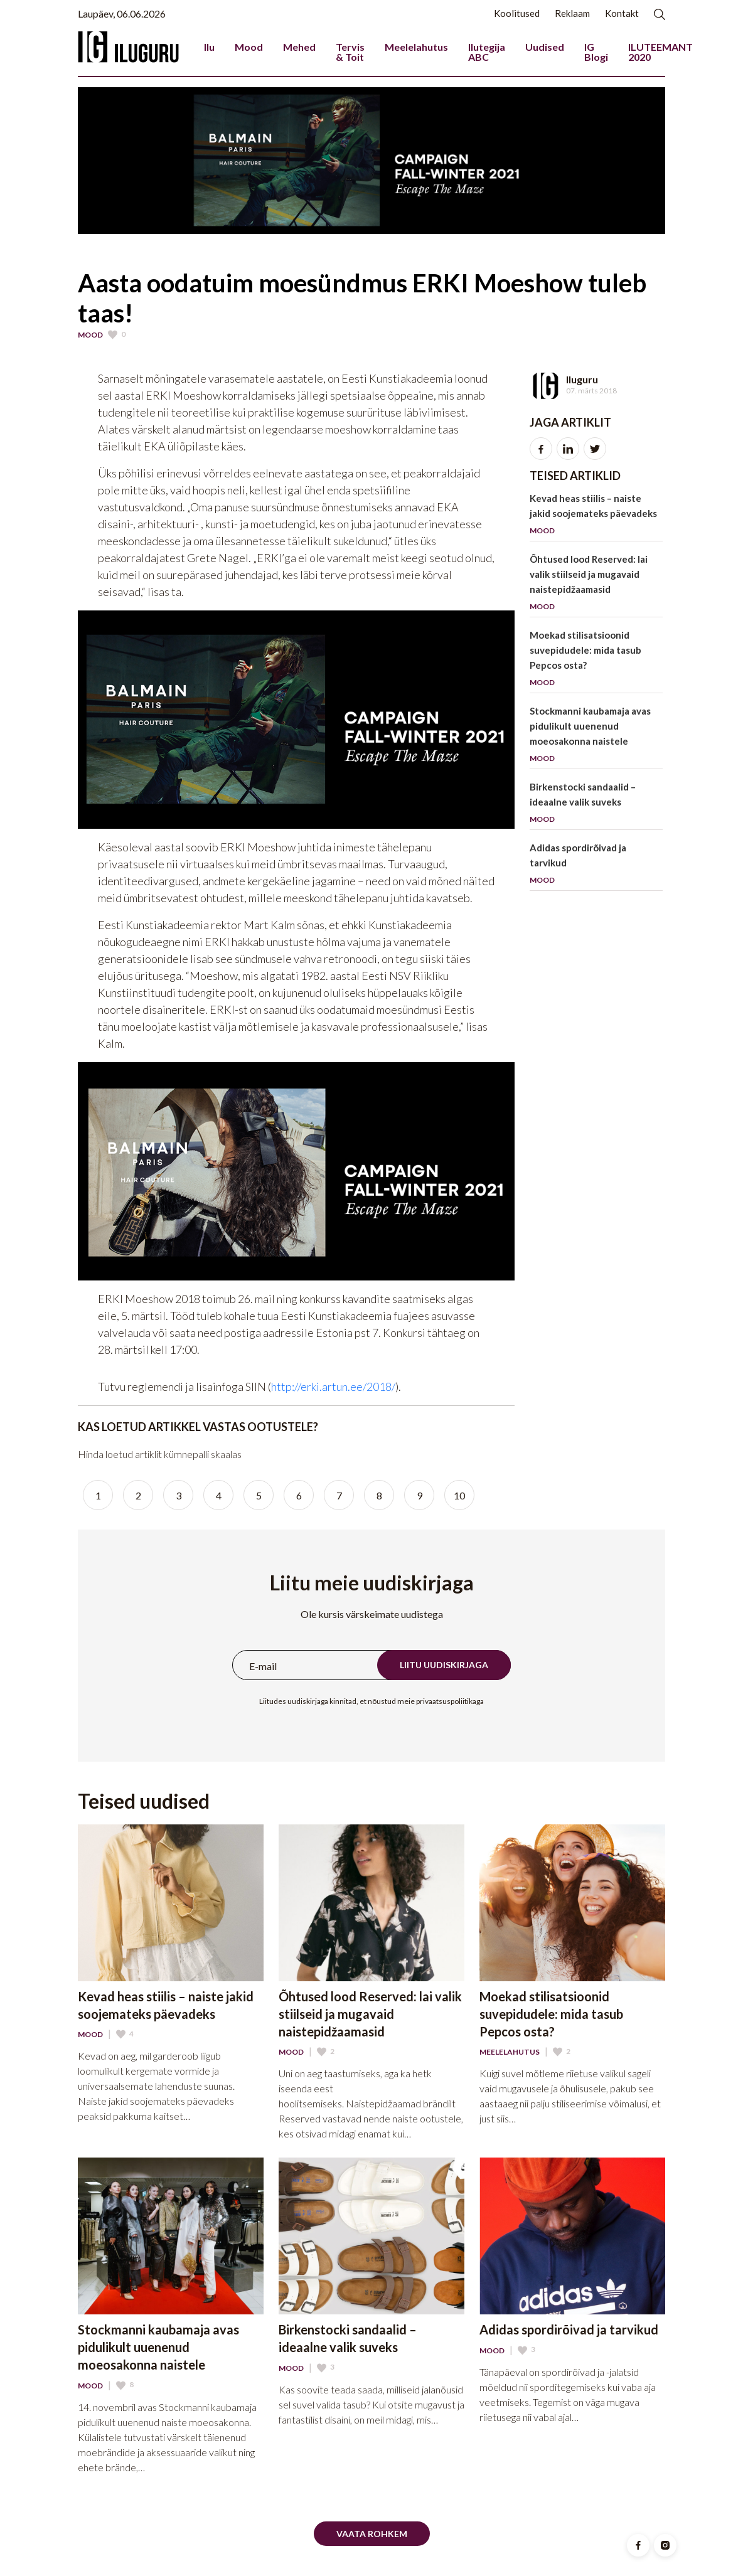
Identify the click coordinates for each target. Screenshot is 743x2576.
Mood (249, 47)
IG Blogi (596, 52)
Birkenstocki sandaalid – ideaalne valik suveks (596, 805)
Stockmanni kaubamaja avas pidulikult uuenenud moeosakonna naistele (596, 737)
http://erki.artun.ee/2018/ (333, 1386)
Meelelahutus (416, 47)
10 (459, 1495)
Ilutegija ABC (486, 52)
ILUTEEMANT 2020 (660, 52)
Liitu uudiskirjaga (444, 1664)
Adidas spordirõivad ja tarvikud (596, 866)
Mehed (299, 47)
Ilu (209, 47)
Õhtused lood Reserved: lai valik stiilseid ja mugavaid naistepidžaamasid (596, 585)
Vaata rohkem (371, 2533)
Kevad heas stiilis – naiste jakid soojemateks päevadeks (596, 516)
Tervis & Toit (350, 52)
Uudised (544, 47)
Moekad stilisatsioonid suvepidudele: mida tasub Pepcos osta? (596, 661)
